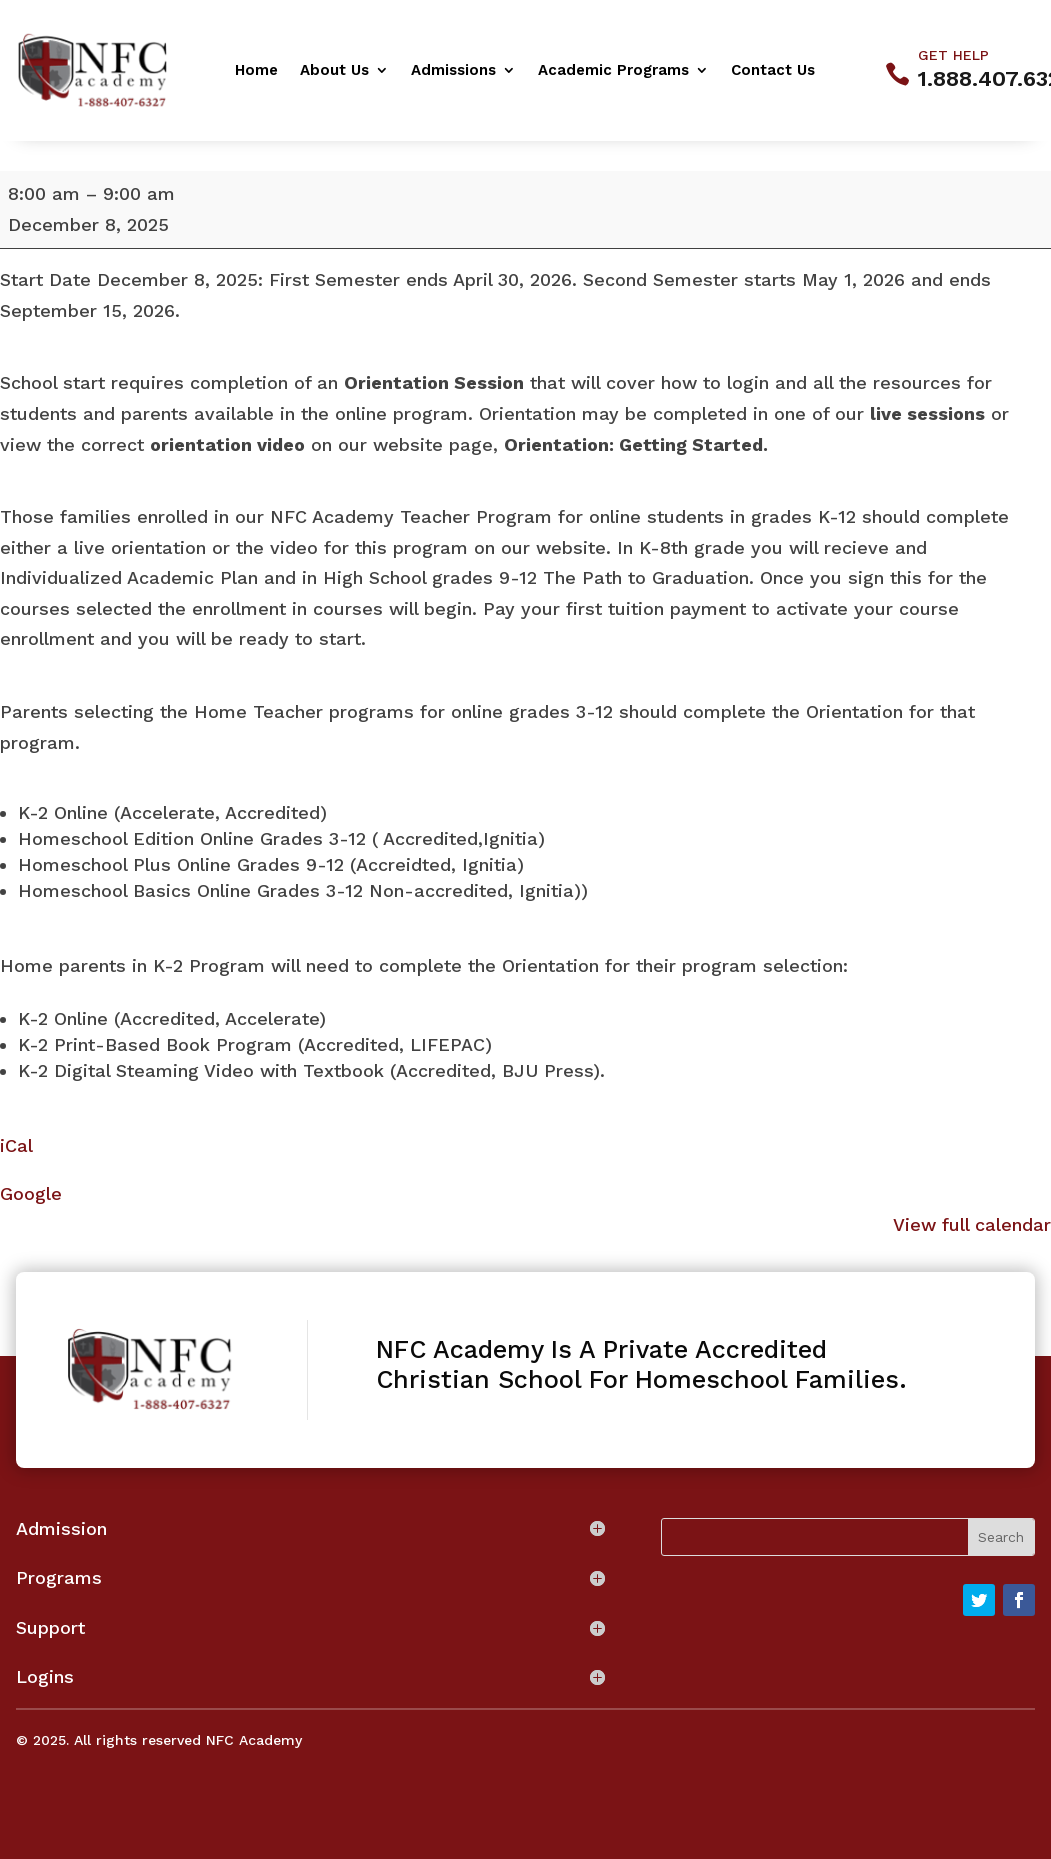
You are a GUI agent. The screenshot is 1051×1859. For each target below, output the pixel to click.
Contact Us (773, 71)
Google (31, 1193)
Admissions (453, 71)
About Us (334, 71)
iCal (16, 1145)
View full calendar (972, 1224)
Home (256, 71)
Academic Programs (613, 71)
